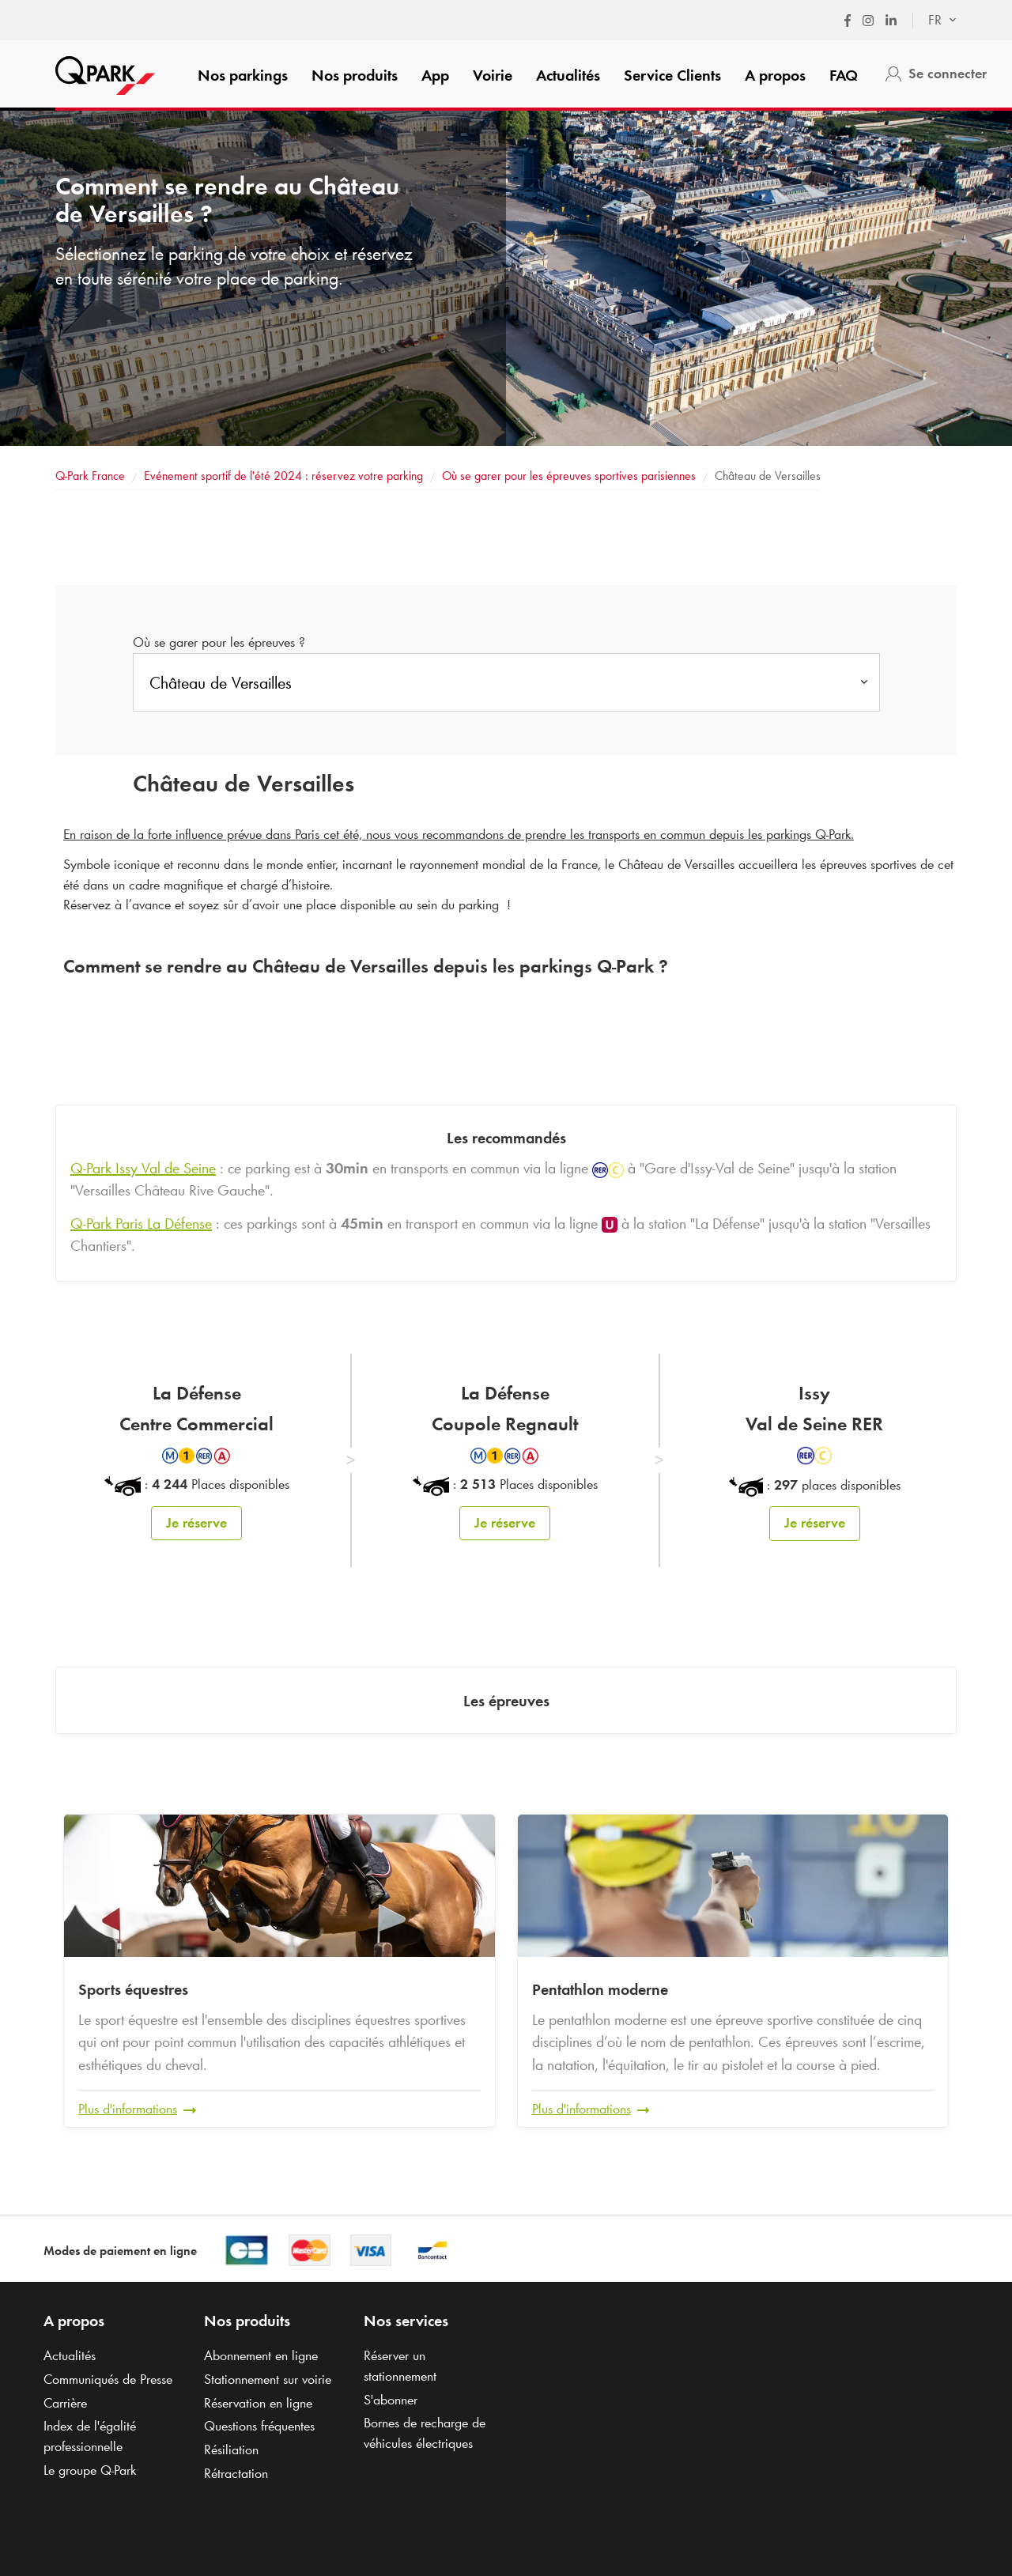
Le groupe (89, 2468)
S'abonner (390, 2398)
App (435, 75)
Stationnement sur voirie (267, 2377)
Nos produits (355, 75)
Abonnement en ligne (261, 2354)
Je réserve (196, 1523)
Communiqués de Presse (107, 2377)
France (90, 475)
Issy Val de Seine (143, 1167)
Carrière (65, 2401)
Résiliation (231, 2448)
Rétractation (236, 2471)
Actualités (568, 75)
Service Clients (672, 75)
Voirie (492, 75)
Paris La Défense (141, 1223)
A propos (775, 75)
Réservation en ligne (258, 2401)
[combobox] (934, 20)
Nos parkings (243, 75)
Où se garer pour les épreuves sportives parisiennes (569, 475)
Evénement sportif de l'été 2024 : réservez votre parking (283, 475)
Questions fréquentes (259, 2425)
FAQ (843, 75)
